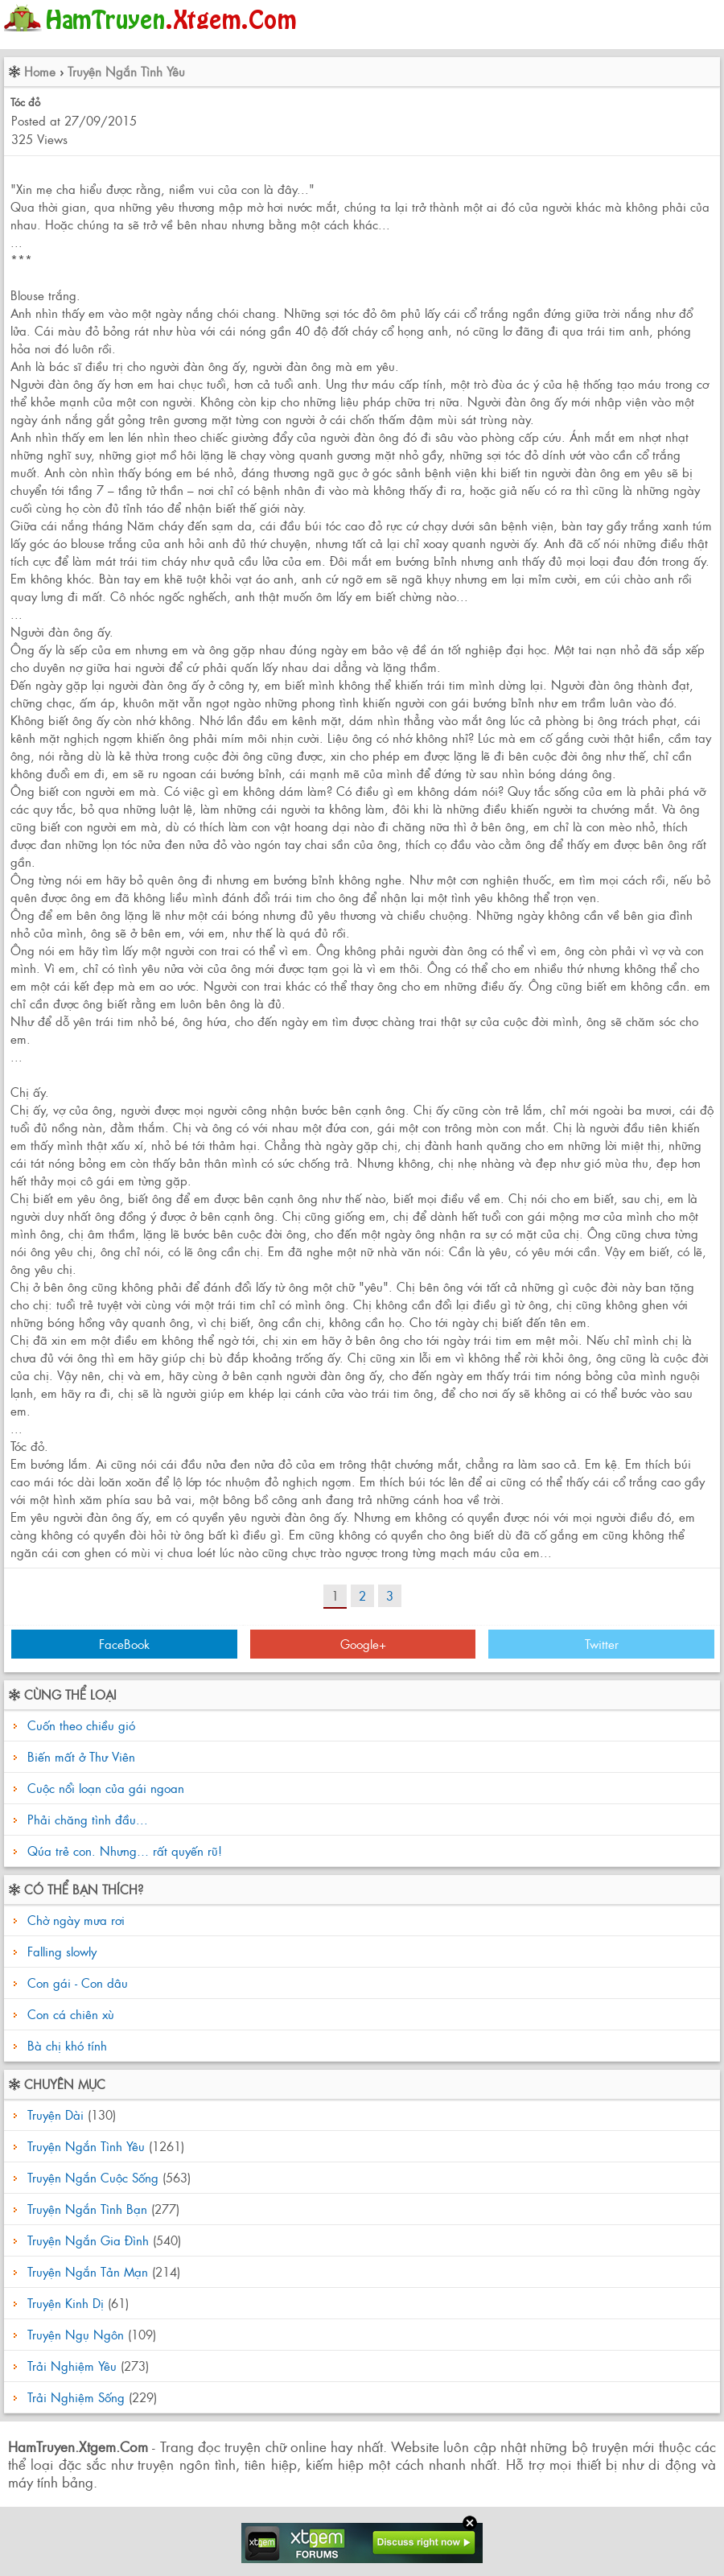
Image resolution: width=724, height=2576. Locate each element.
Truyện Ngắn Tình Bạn (87, 2208)
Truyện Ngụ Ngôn (75, 2334)
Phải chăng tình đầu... (87, 1819)
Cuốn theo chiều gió (81, 1725)
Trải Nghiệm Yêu (72, 2365)
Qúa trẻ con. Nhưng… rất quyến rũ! (124, 1850)
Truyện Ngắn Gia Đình (88, 2240)
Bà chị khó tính (65, 2045)
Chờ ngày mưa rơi (74, 1919)
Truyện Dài (55, 2114)
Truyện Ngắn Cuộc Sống (92, 2177)
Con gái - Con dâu (75, 1982)
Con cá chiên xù (68, 2014)
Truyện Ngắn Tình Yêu (126, 71)
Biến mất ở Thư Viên (81, 1756)
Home (40, 71)
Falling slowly (60, 1951)
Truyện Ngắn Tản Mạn (87, 2271)
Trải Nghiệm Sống (76, 2397)
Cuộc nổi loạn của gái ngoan (105, 1787)
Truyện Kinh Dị (65, 2303)
